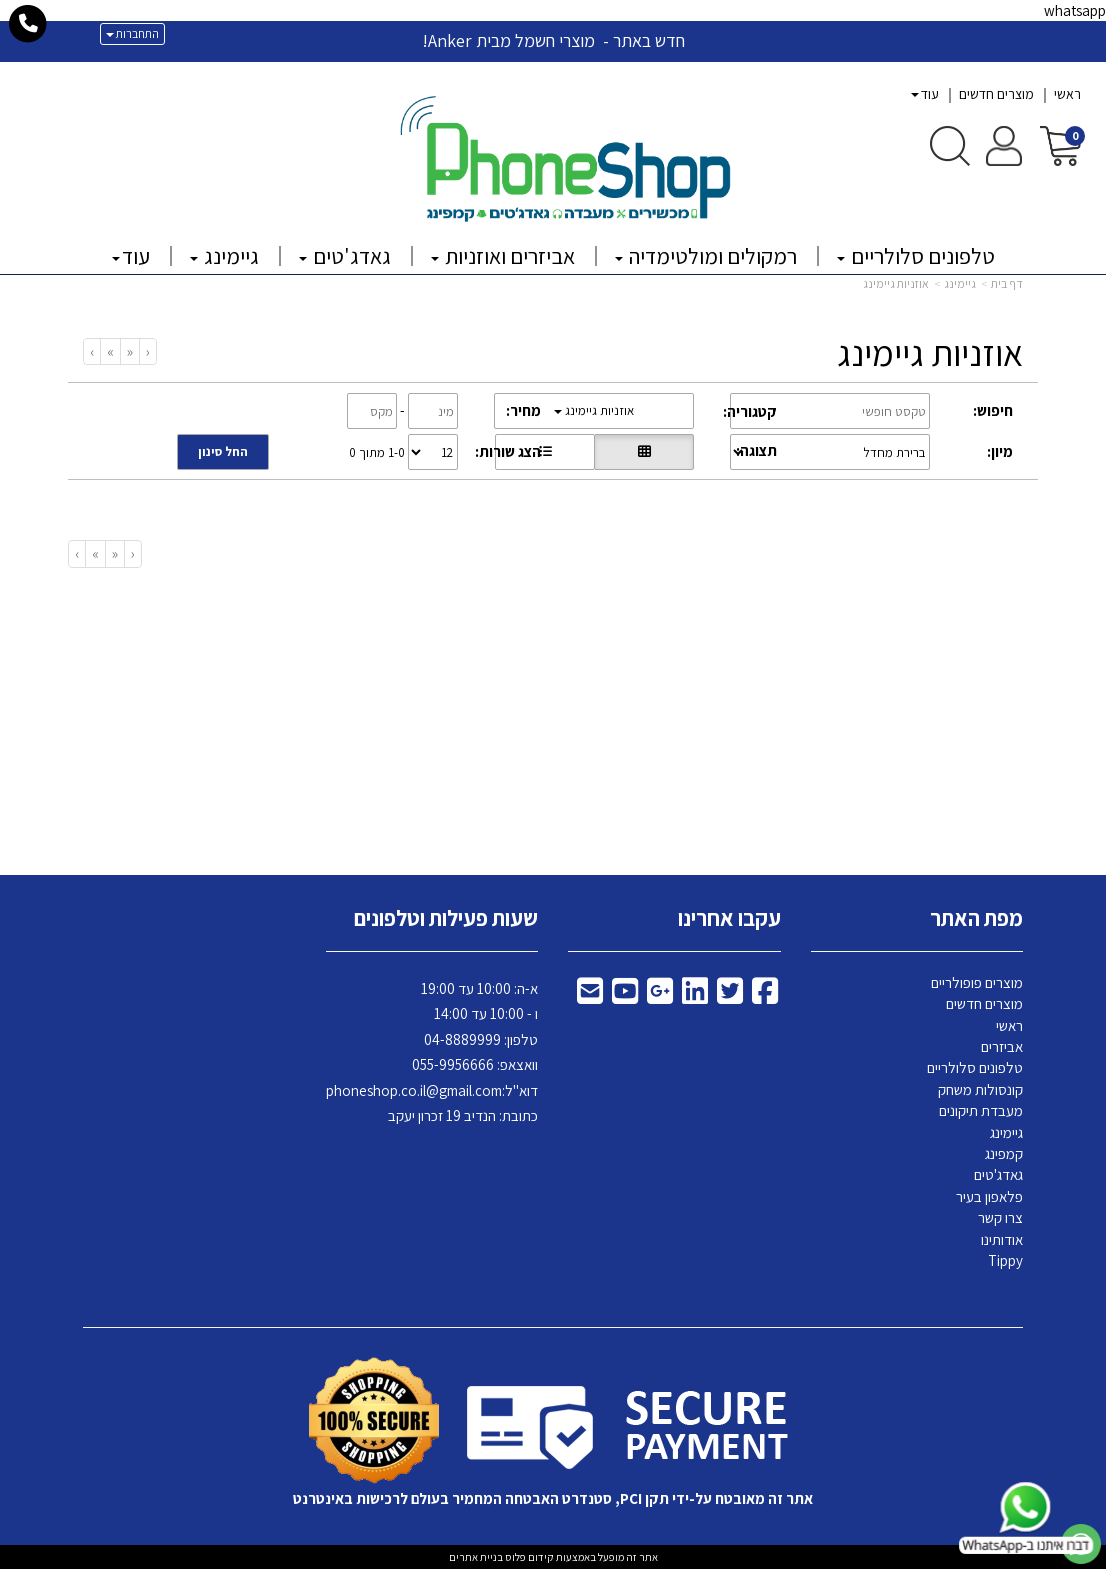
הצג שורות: (508, 451)
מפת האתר (976, 918)
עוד (925, 94)
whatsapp (1075, 10)
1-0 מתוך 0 (377, 452)
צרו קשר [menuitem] (1000, 1217)
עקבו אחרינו (729, 918)
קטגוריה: (750, 411)
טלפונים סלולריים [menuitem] (916, 256)
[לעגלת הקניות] (1060, 144)
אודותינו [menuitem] (1002, 1239)
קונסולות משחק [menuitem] (980, 1089)
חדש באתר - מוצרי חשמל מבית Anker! (553, 40)
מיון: (1000, 451)
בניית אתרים (476, 1557)
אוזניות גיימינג (896, 283)
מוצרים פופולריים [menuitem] (977, 982)
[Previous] (129, 351)
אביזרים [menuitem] (1002, 1046)
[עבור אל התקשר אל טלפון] (28, 24)
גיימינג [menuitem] (224, 256)
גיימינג (960, 283)
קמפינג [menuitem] (1004, 1153)
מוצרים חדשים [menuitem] (996, 94)
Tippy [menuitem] (1005, 1260)
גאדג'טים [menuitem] (345, 256)
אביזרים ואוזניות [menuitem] (503, 256)
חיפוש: (993, 410)
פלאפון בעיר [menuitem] (989, 1196)
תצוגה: (756, 450)
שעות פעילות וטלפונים (446, 918)
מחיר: (523, 410)
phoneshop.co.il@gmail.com (414, 1090)
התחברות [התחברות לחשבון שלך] (132, 33)
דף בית (1007, 283)
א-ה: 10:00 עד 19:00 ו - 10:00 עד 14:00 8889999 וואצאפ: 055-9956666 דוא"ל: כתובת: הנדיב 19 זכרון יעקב (432, 1052)
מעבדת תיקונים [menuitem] (981, 1110)
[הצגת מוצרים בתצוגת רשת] (644, 452)
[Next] (110, 351)
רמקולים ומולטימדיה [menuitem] (706, 256)
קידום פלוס (528, 1557)
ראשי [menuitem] (1067, 94)
